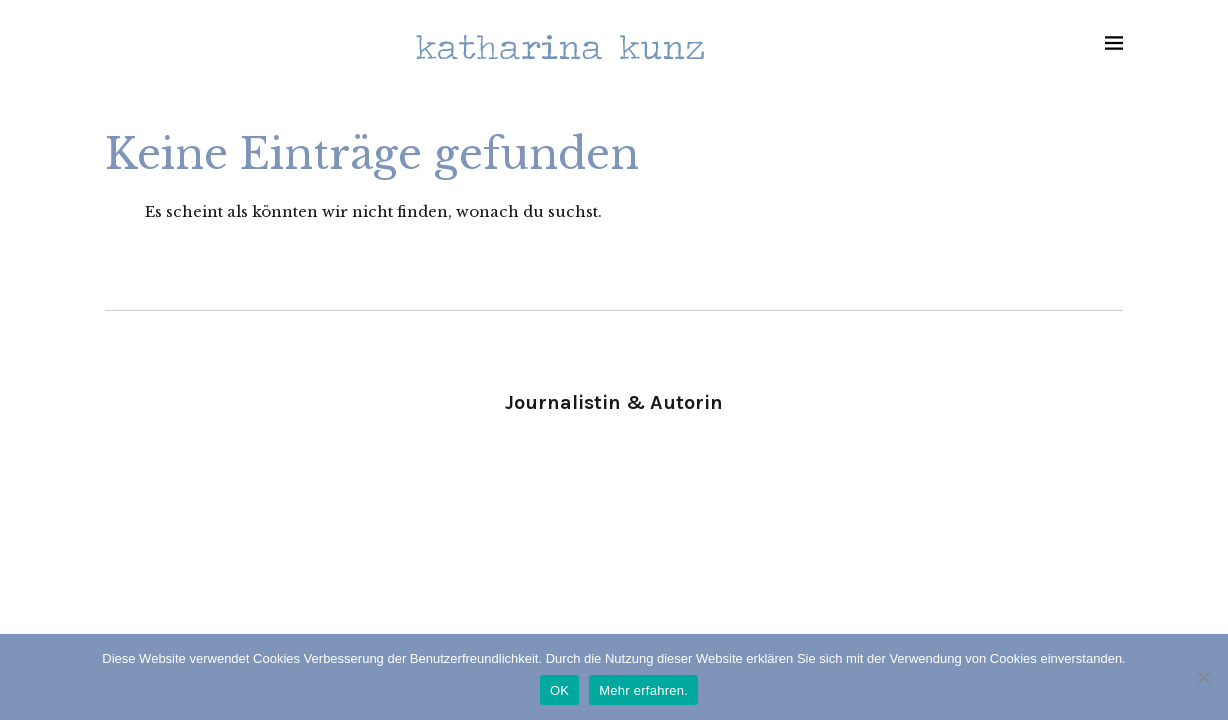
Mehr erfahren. (643, 690)
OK (559, 690)
